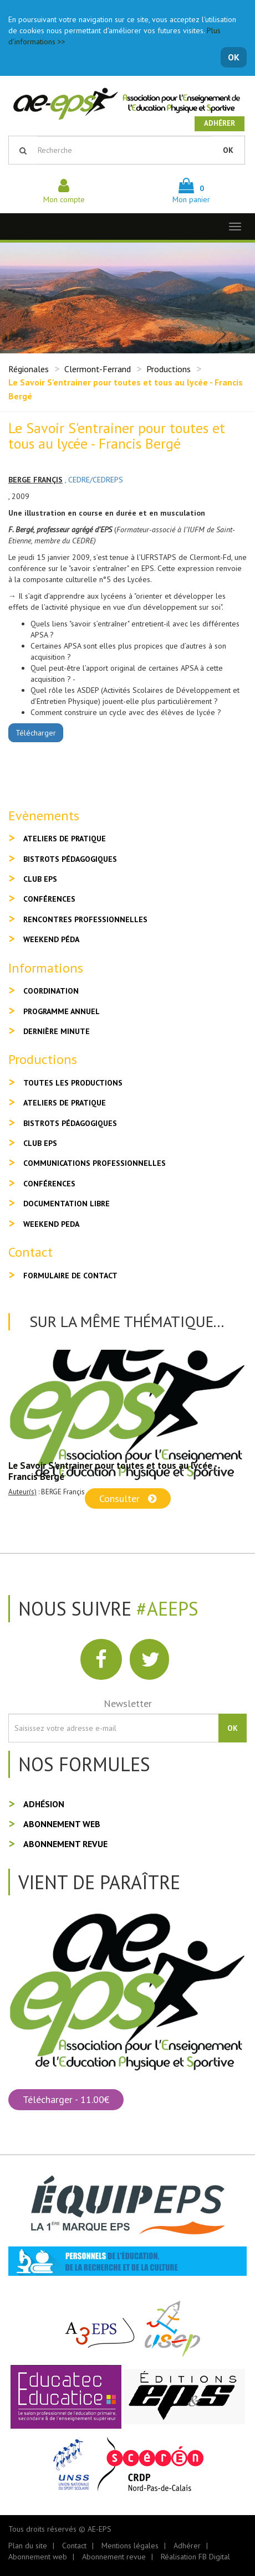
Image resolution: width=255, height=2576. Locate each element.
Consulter (127, 1498)
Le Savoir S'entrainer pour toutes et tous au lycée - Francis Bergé (112, 1471)
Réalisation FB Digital (195, 2557)
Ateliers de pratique (64, 839)
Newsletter (128, 1703)
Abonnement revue (65, 1843)
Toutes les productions (73, 1083)
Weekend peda (51, 1224)
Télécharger (36, 733)
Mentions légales (130, 2546)
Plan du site (27, 2546)
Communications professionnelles (94, 1163)
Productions (168, 368)
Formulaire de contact (70, 1276)
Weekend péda (51, 939)
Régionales (28, 368)
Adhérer (219, 123)
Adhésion (43, 1803)
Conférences (49, 899)
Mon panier (191, 193)
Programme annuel (61, 1011)
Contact (74, 2546)
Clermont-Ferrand (97, 368)
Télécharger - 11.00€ (66, 2099)
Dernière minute (56, 1031)
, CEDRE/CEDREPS (94, 480)
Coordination (51, 991)
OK (233, 57)
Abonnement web (61, 1823)
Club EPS (40, 879)
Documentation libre (66, 1204)
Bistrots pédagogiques (70, 859)
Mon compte (64, 193)
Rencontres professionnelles (85, 919)
